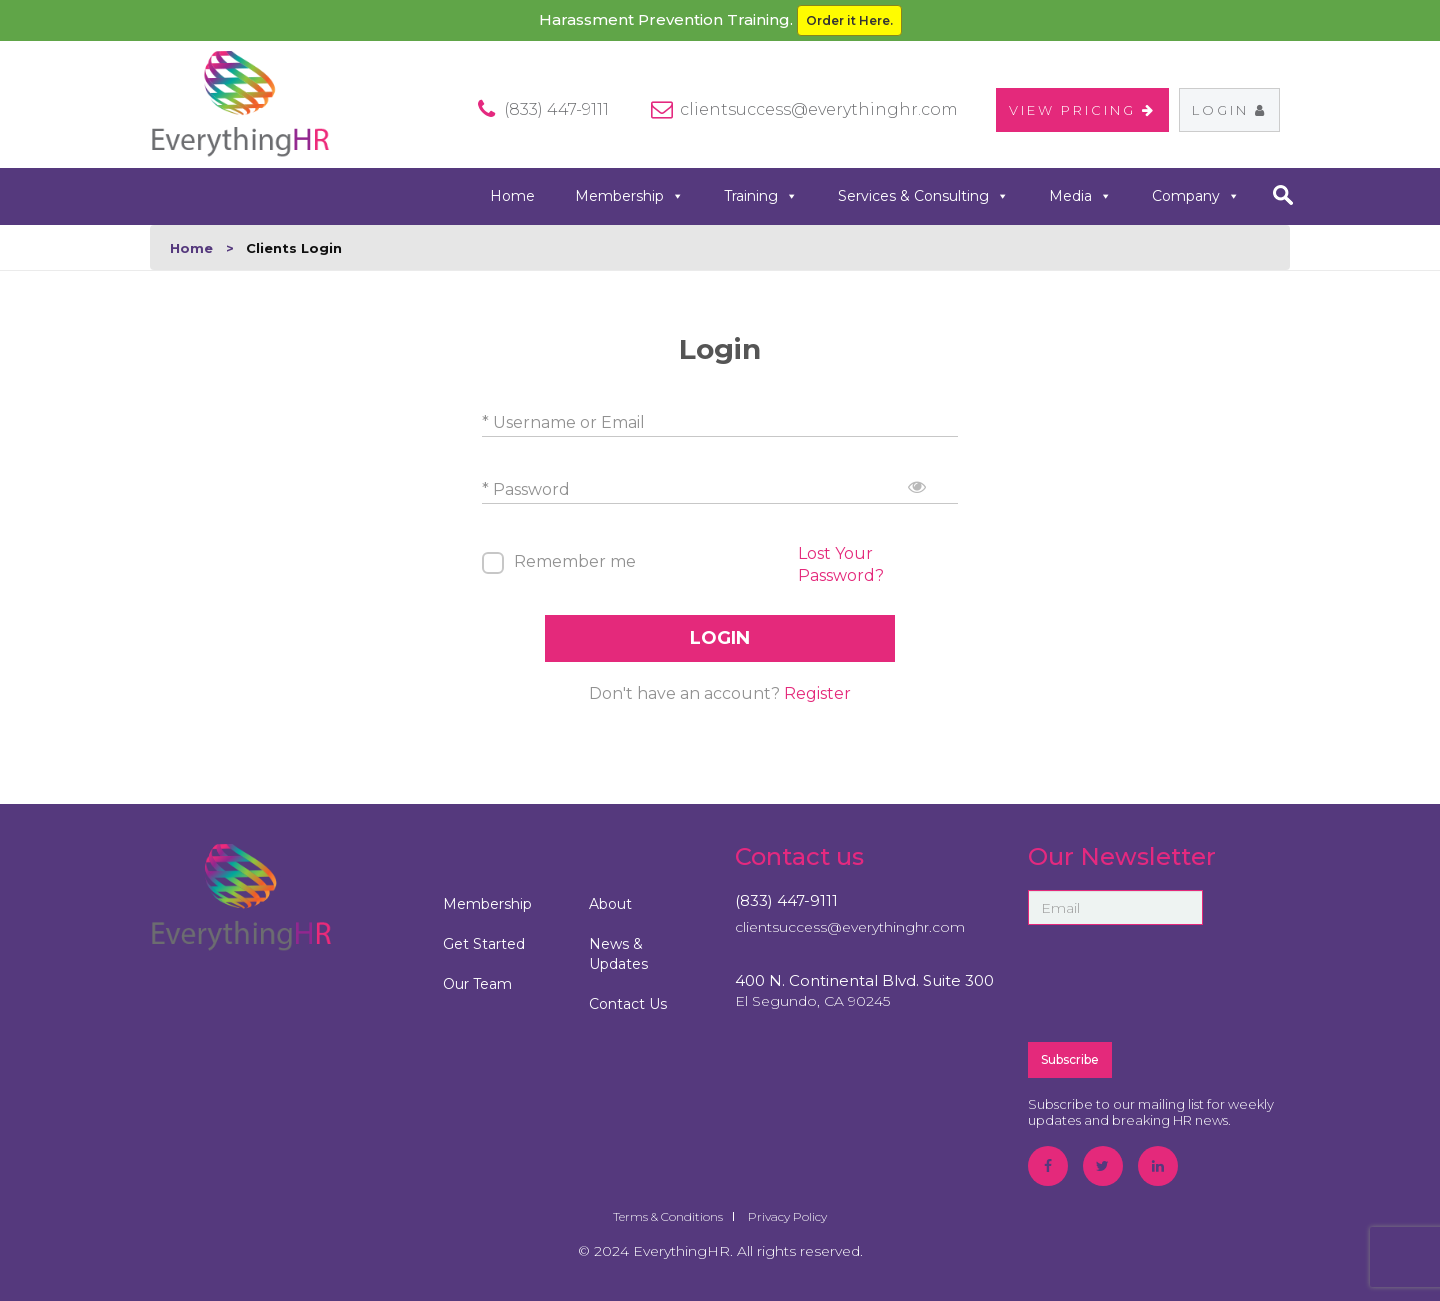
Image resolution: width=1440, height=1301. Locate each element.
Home (512, 196)
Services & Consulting (923, 196)
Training (761, 196)
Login (1229, 110)
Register (817, 693)
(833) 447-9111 (786, 900)
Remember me (575, 561)
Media (1080, 196)
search (1282, 195)
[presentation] (1180, 982)
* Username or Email (563, 422)
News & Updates (618, 954)
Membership (629, 196)
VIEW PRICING (1082, 110)
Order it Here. (849, 20)
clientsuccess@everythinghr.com (819, 109)
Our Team (477, 984)
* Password (526, 489)
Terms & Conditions (668, 1216)
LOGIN (720, 638)
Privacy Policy (787, 1216)
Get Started (484, 944)
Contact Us (628, 1004)
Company (1196, 196)
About (610, 904)
